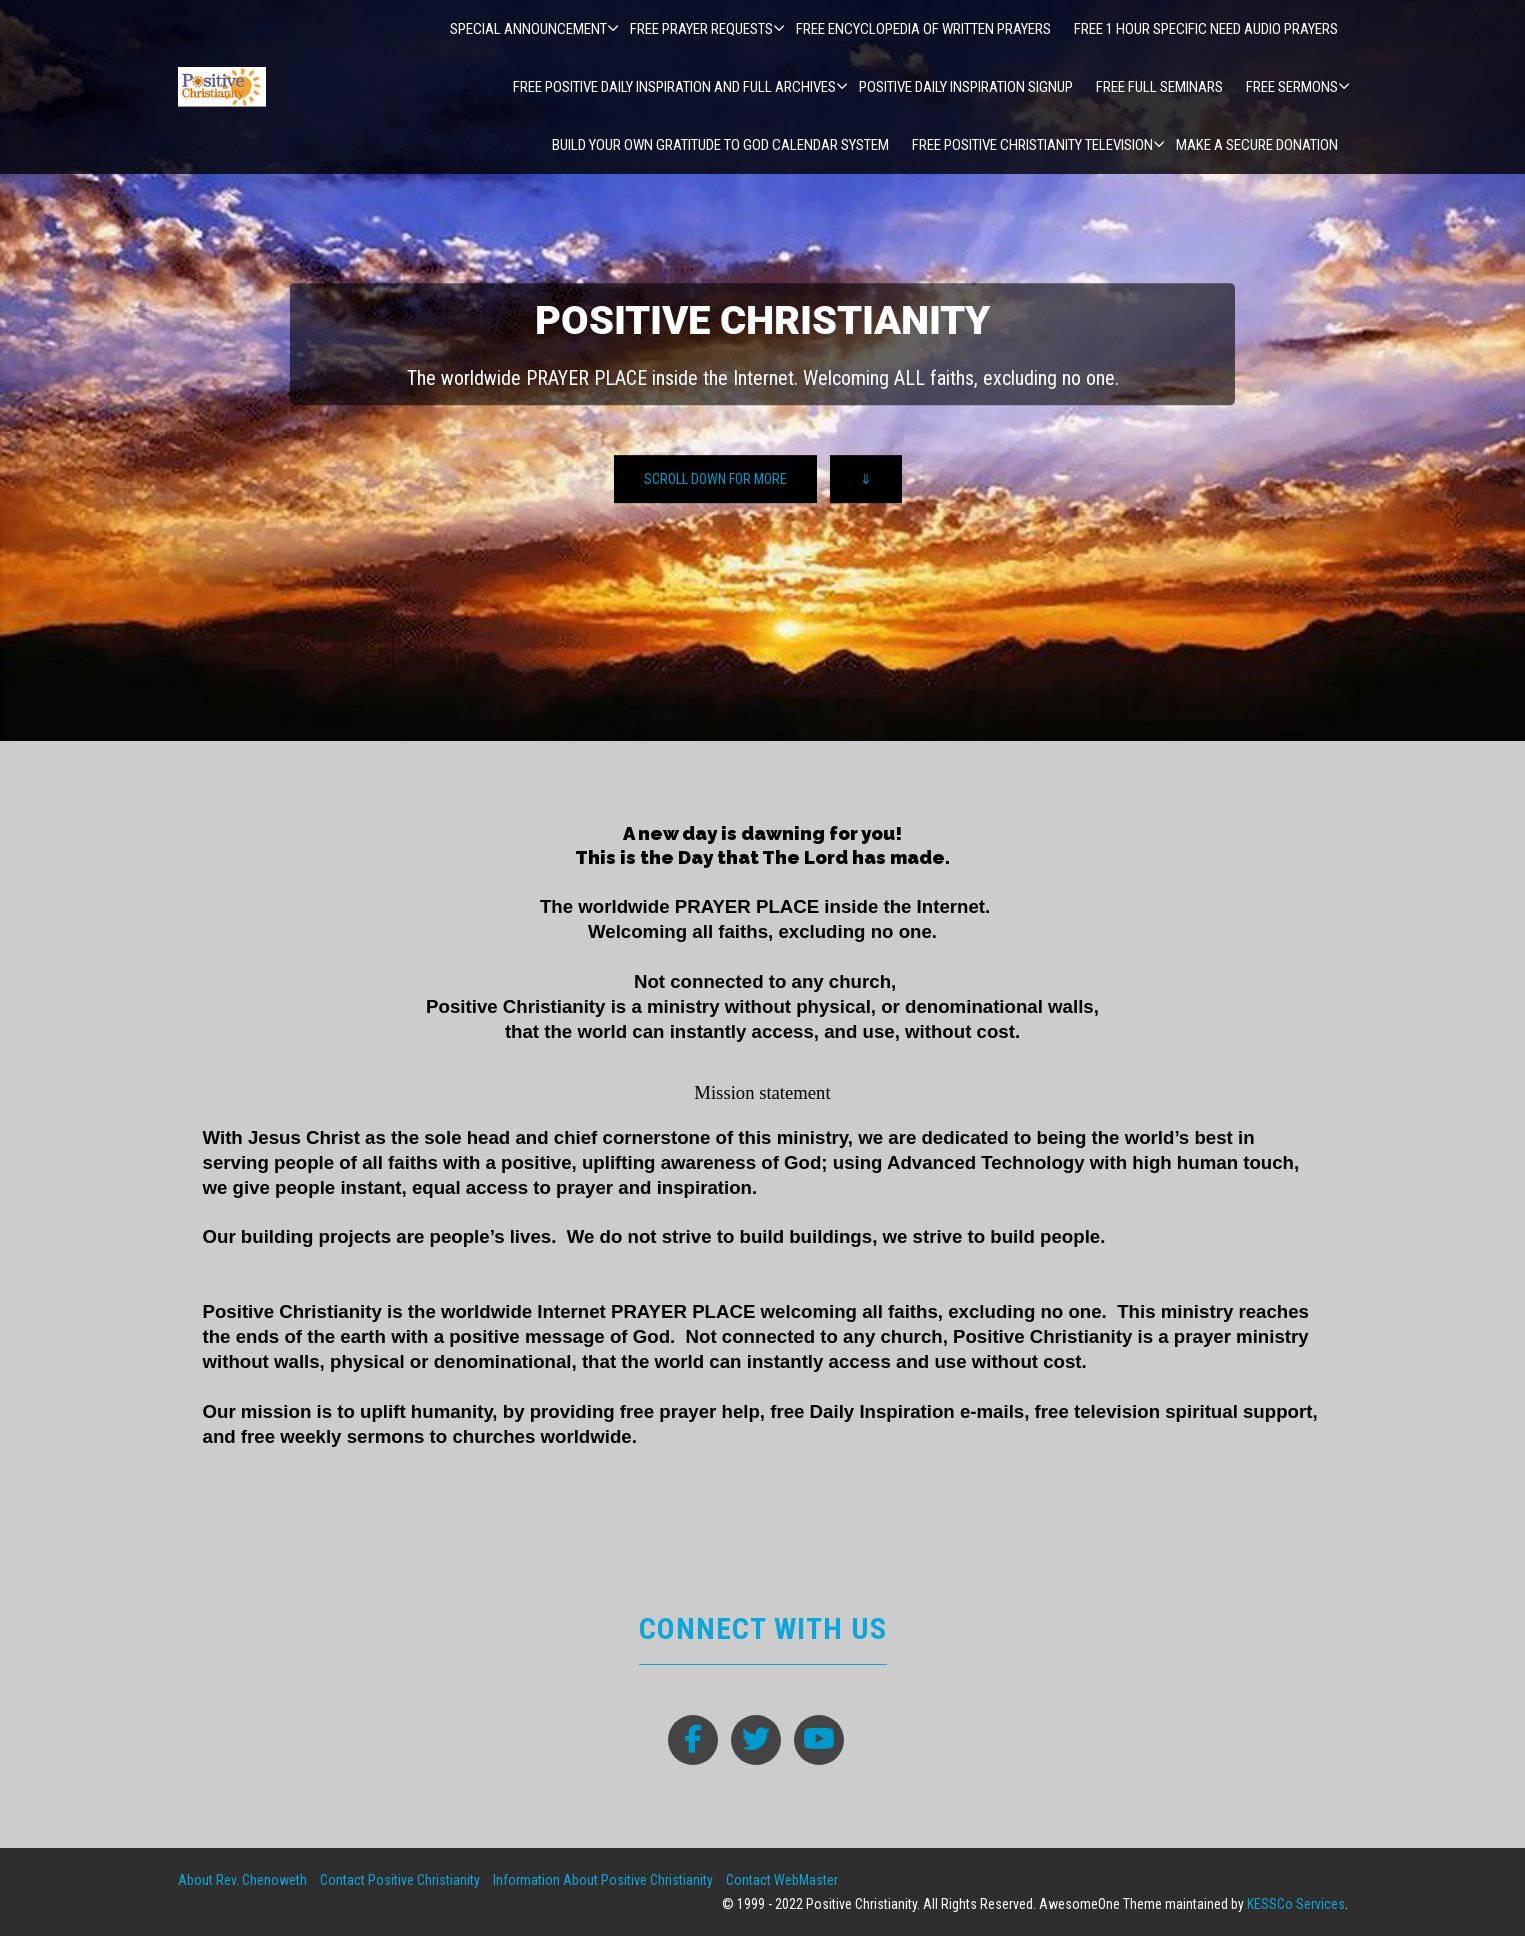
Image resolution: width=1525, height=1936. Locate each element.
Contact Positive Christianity (400, 1880)
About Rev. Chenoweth (242, 1880)
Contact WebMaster (782, 1880)
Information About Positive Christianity (603, 1880)
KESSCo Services (1296, 1904)
